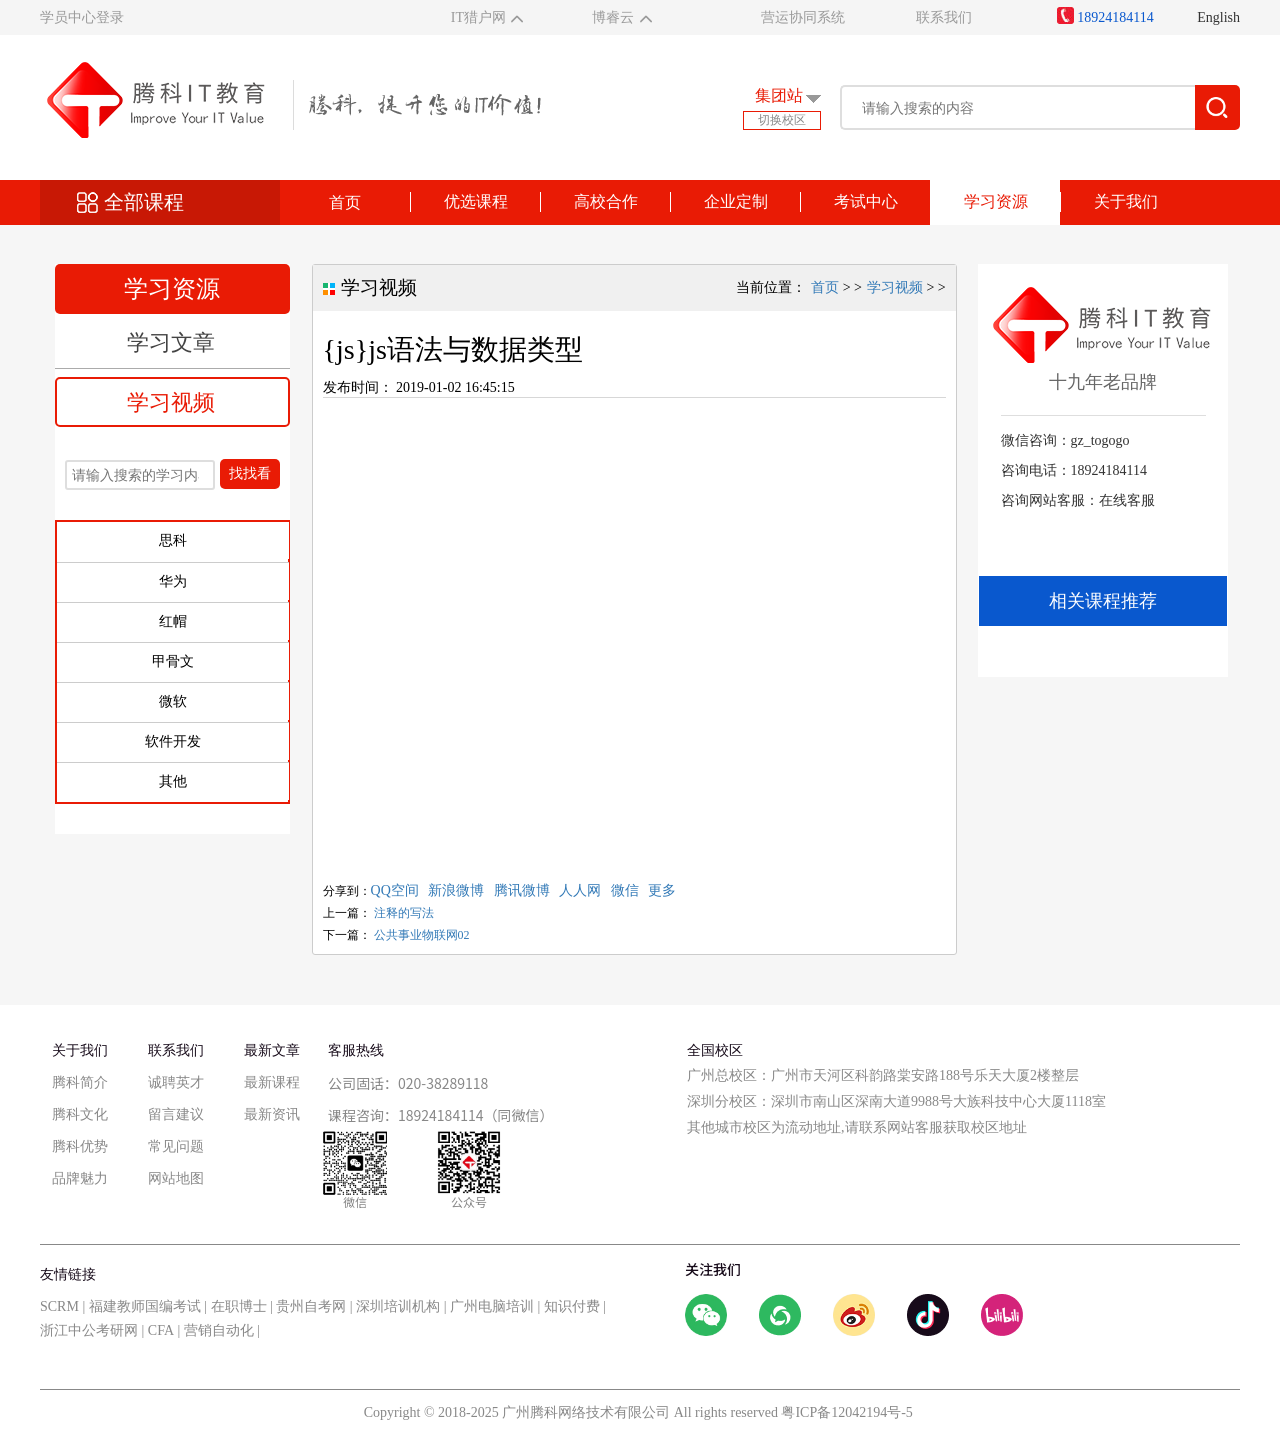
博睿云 (613, 17)
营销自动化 (219, 1330)
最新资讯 (272, 1114)
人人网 (580, 890)
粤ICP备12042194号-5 (846, 1412)
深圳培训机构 (398, 1306)
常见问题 (176, 1146)
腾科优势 (80, 1146)
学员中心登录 (82, 17)
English (1218, 17)
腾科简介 (80, 1082)
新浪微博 (456, 890)
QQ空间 (395, 890)
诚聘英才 (176, 1082)
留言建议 (176, 1114)
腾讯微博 (522, 890)
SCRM (59, 1306)
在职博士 (239, 1306)
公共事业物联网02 (422, 935)
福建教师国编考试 (145, 1306)
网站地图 (176, 1178)
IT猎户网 (478, 17)
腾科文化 (80, 1114)
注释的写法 (404, 913)
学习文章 (171, 342)
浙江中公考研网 (89, 1330)
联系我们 (944, 17)
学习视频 (171, 402)
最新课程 (272, 1082)
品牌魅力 (80, 1178)
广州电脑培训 (492, 1306)
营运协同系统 (803, 17)
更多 (662, 890)
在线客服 (1127, 500)
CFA (161, 1330)
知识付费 (572, 1306)
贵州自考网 (311, 1306)
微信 (625, 890)
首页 (345, 202)
